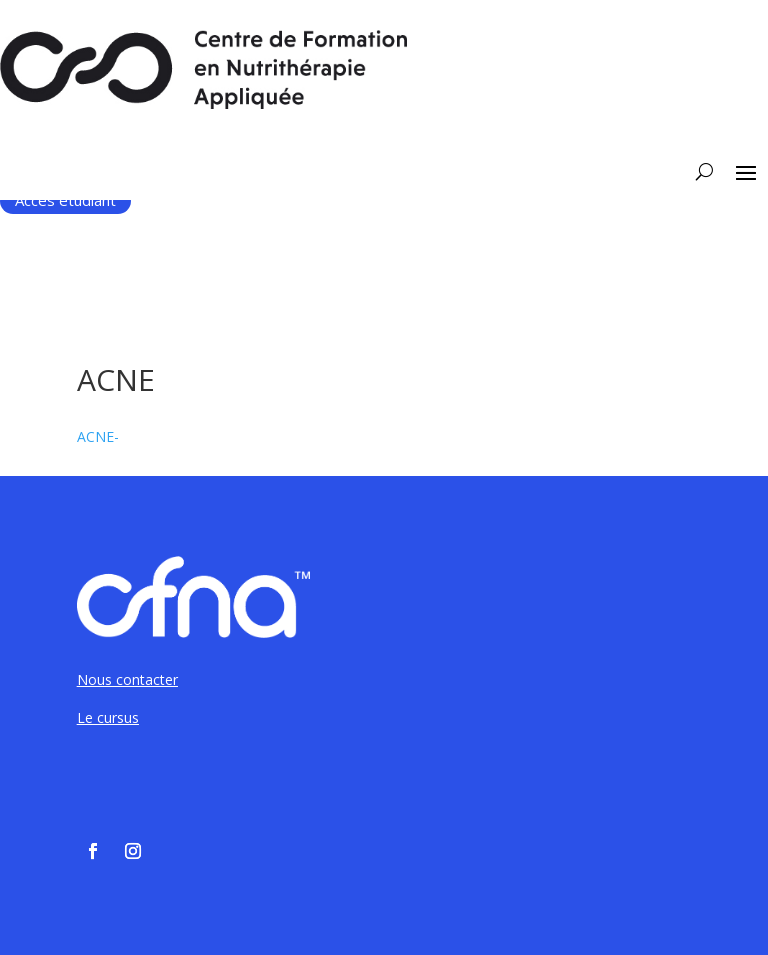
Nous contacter (127, 679)
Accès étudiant (65, 200)
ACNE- (98, 436)
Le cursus (108, 717)
